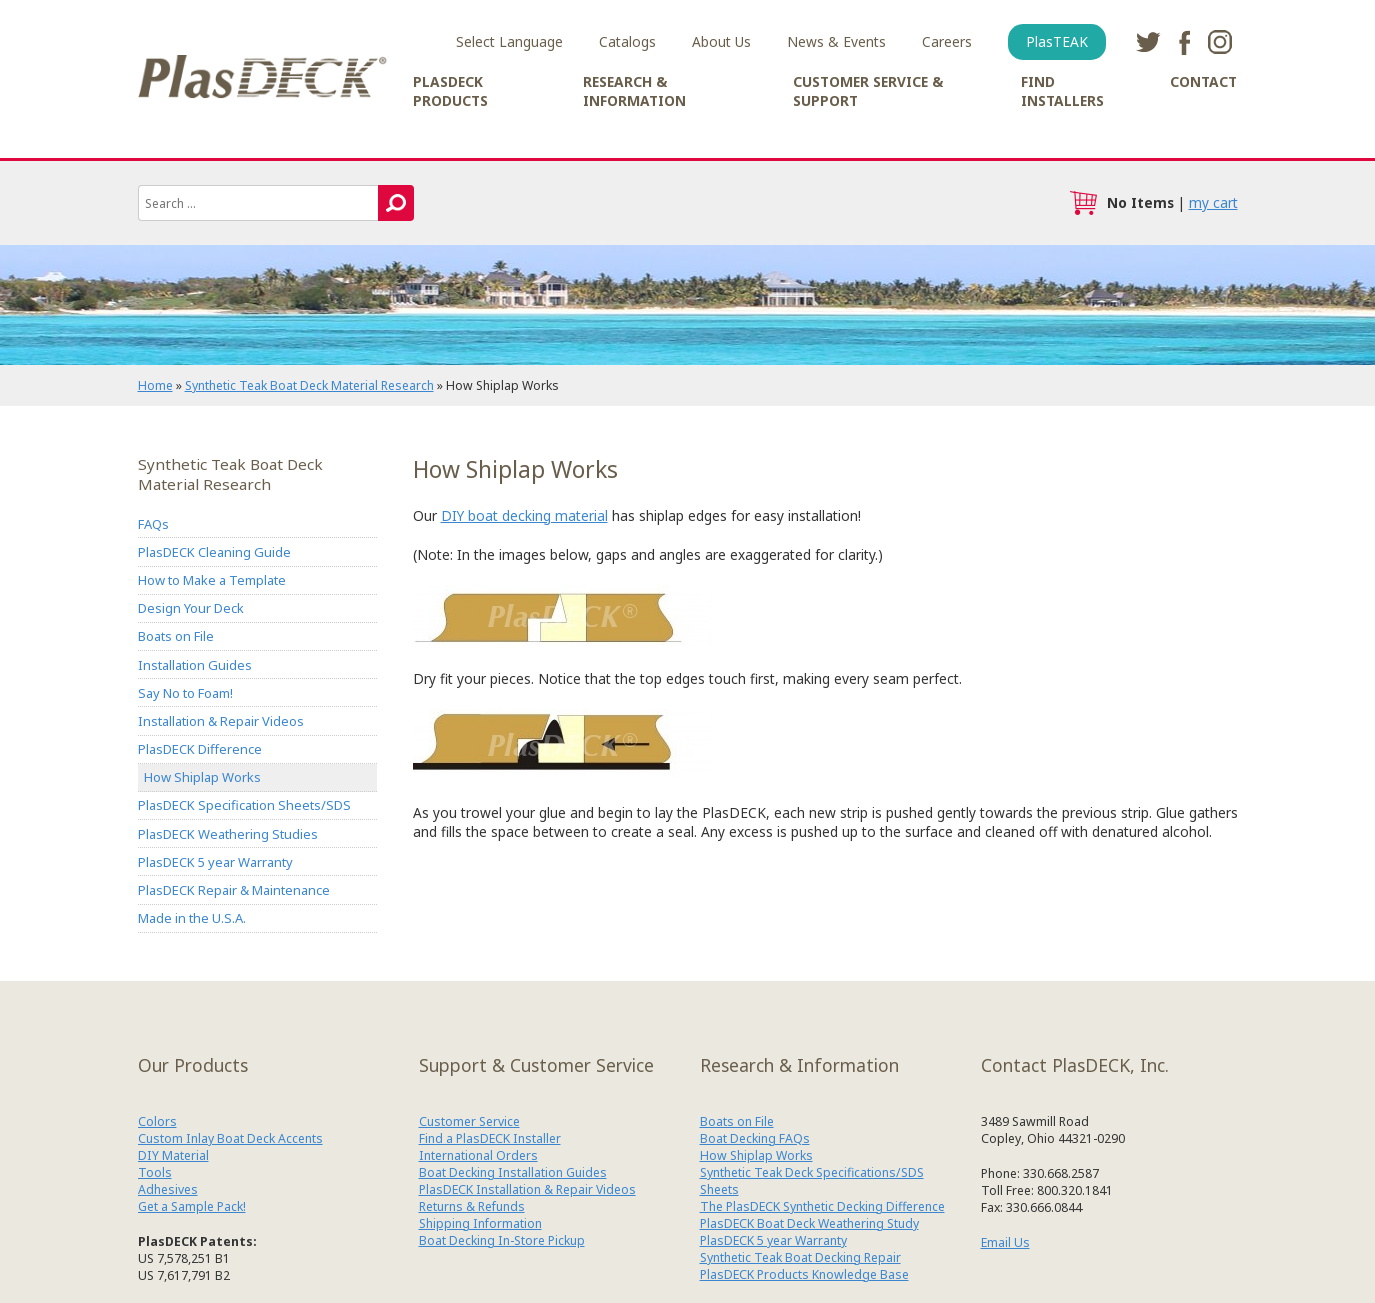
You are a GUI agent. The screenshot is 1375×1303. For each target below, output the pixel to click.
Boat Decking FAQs (755, 1139)
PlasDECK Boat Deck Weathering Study (809, 1224)
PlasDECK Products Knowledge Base (804, 1275)
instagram (1220, 42)
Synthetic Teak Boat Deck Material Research (309, 385)
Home (155, 385)
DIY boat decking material (524, 515)
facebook (1184, 42)
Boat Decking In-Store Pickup (502, 1241)
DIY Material (173, 1156)
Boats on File (176, 637)
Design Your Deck (191, 608)
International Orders (478, 1156)
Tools (155, 1173)
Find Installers (1062, 91)
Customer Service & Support (868, 91)
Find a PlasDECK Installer (490, 1139)
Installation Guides (195, 665)
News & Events (836, 41)
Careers (947, 41)
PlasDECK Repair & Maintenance (234, 891)
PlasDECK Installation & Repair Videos (527, 1190)
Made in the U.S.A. (192, 919)
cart (1083, 203)
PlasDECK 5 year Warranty (215, 863)
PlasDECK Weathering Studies (228, 834)
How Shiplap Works (202, 778)
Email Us (1005, 1244)
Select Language (509, 41)
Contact (1203, 81)
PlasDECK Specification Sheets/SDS (244, 806)
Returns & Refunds (472, 1207)
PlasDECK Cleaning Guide (214, 552)
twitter (1148, 42)
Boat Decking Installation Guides (513, 1173)
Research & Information (634, 91)
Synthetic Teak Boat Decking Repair (800, 1258)
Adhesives (168, 1190)
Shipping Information (480, 1224)
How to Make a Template (212, 580)
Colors (157, 1122)
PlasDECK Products (450, 91)
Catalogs (627, 41)
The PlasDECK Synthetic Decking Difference (822, 1207)
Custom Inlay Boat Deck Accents (230, 1139)
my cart (1213, 202)
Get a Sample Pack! (192, 1207)
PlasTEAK (1057, 41)
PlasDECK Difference (200, 750)
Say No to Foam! (185, 693)
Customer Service (469, 1122)
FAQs (153, 524)
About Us (721, 41)
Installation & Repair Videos (221, 721)
